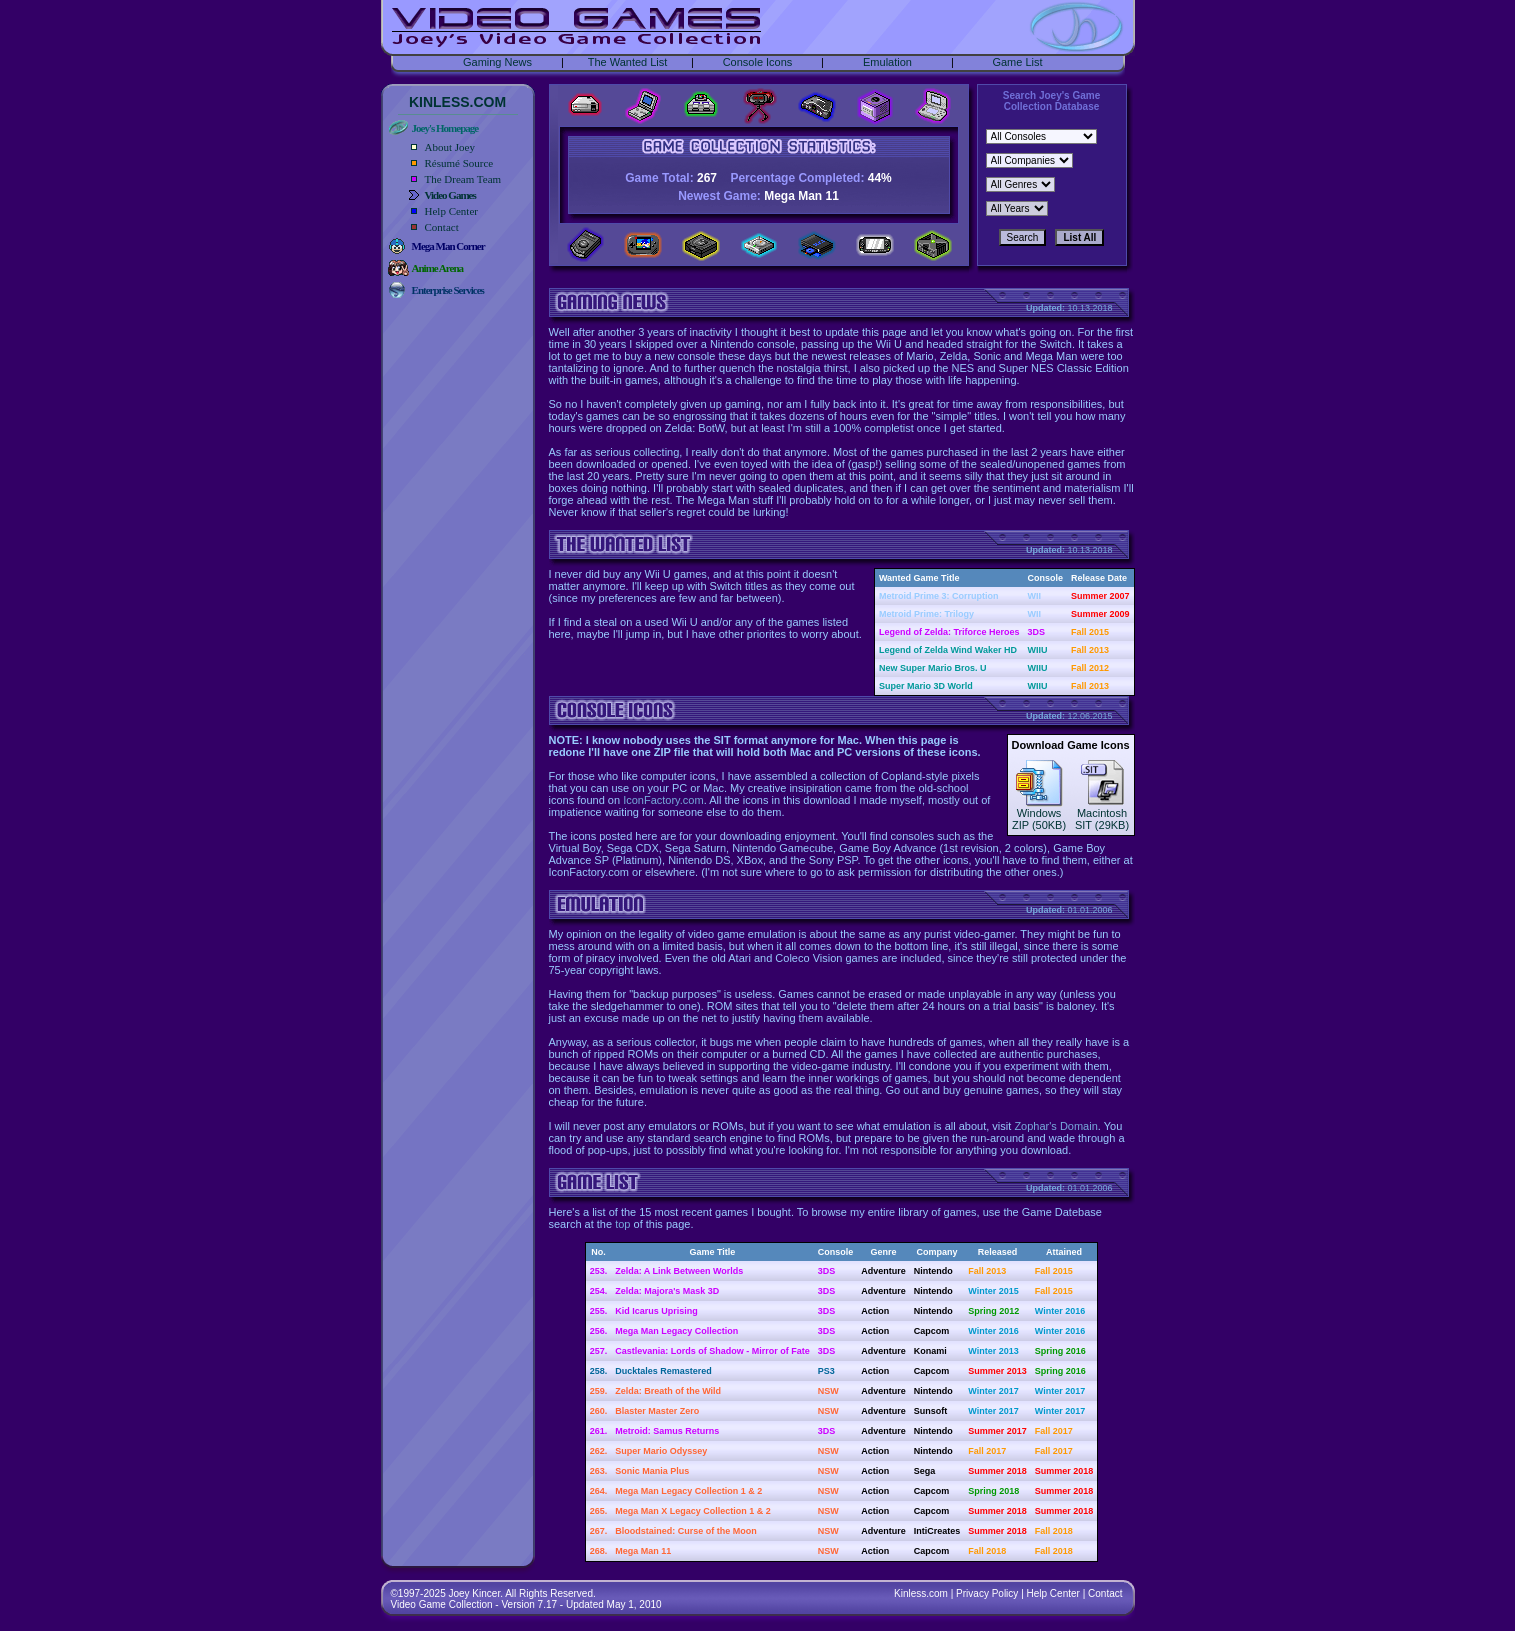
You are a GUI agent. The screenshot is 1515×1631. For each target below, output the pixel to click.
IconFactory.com (663, 800)
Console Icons (758, 62)
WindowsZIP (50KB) (1039, 814)
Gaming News (497, 62)
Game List (1017, 62)
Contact (442, 227)
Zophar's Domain (1055, 1126)
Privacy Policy (987, 1593)
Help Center (451, 211)
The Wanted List (628, 62)
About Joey (450, 147)
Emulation (887, 62)
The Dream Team (463, 179)
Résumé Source (459, 163)
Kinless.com (921, 1593)
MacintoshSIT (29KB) (1102, 814)
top (622, 1224)
